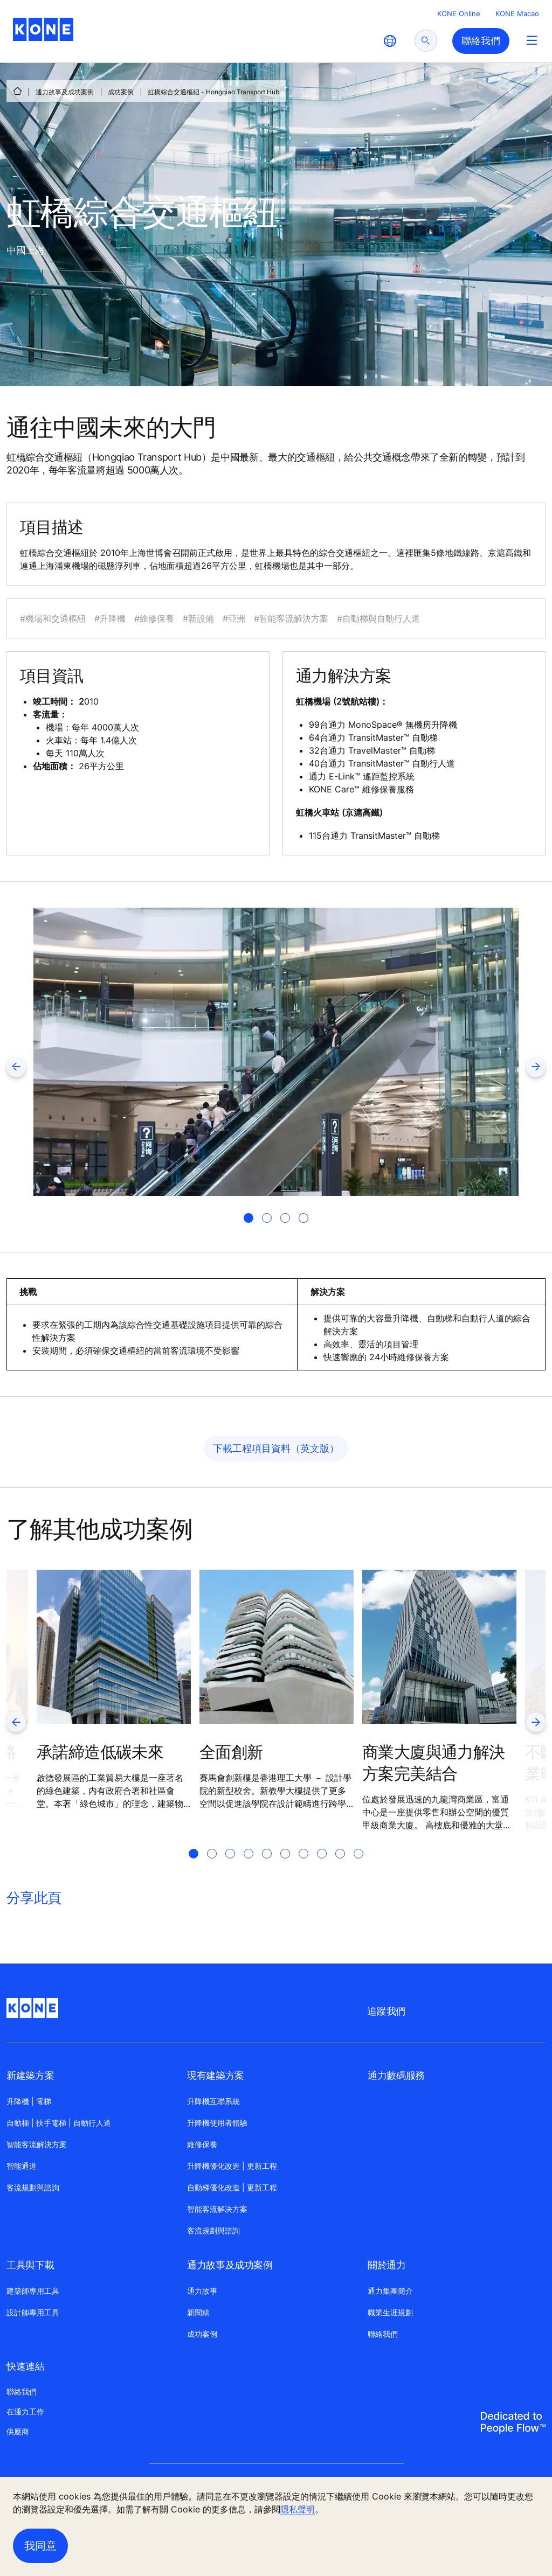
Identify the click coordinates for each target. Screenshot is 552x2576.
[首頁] (17, 91)
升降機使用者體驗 (217, 2122)
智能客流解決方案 (36, 2144)
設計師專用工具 (32, 2312)
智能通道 (21, 2165)
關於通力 (387, 2265)
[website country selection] (389, 40)
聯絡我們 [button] (480, 40)
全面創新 (231, 1752)
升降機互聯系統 (213, 2101)
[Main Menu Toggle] (532, 40)
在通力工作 (25, 2411)
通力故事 (202, 2290)
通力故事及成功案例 (65, 92)
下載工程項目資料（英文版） (276, 1448)
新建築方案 (30, 2075)
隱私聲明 (297, 2509)
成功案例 (121, 92)
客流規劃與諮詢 (32, 2187)
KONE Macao (517, 13)
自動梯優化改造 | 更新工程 (232, 2187)
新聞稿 (198, 2312)
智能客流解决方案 (217, 2208)
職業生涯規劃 (390, 2312)
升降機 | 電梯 (28, 2101)
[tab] (248, 1218)
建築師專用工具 (32, 2290)
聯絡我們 (383, 2333)
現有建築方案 (215, 2075)
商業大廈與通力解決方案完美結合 (433, 1762)
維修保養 (202, 2144)
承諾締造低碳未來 (100, 1752)
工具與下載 (30, 2265)
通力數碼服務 (396, 2075)
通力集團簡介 (390, 2290)
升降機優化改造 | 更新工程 (232, 2165)
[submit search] (425, 40)
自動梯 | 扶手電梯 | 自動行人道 (58, 2122)
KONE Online (458, 13)
